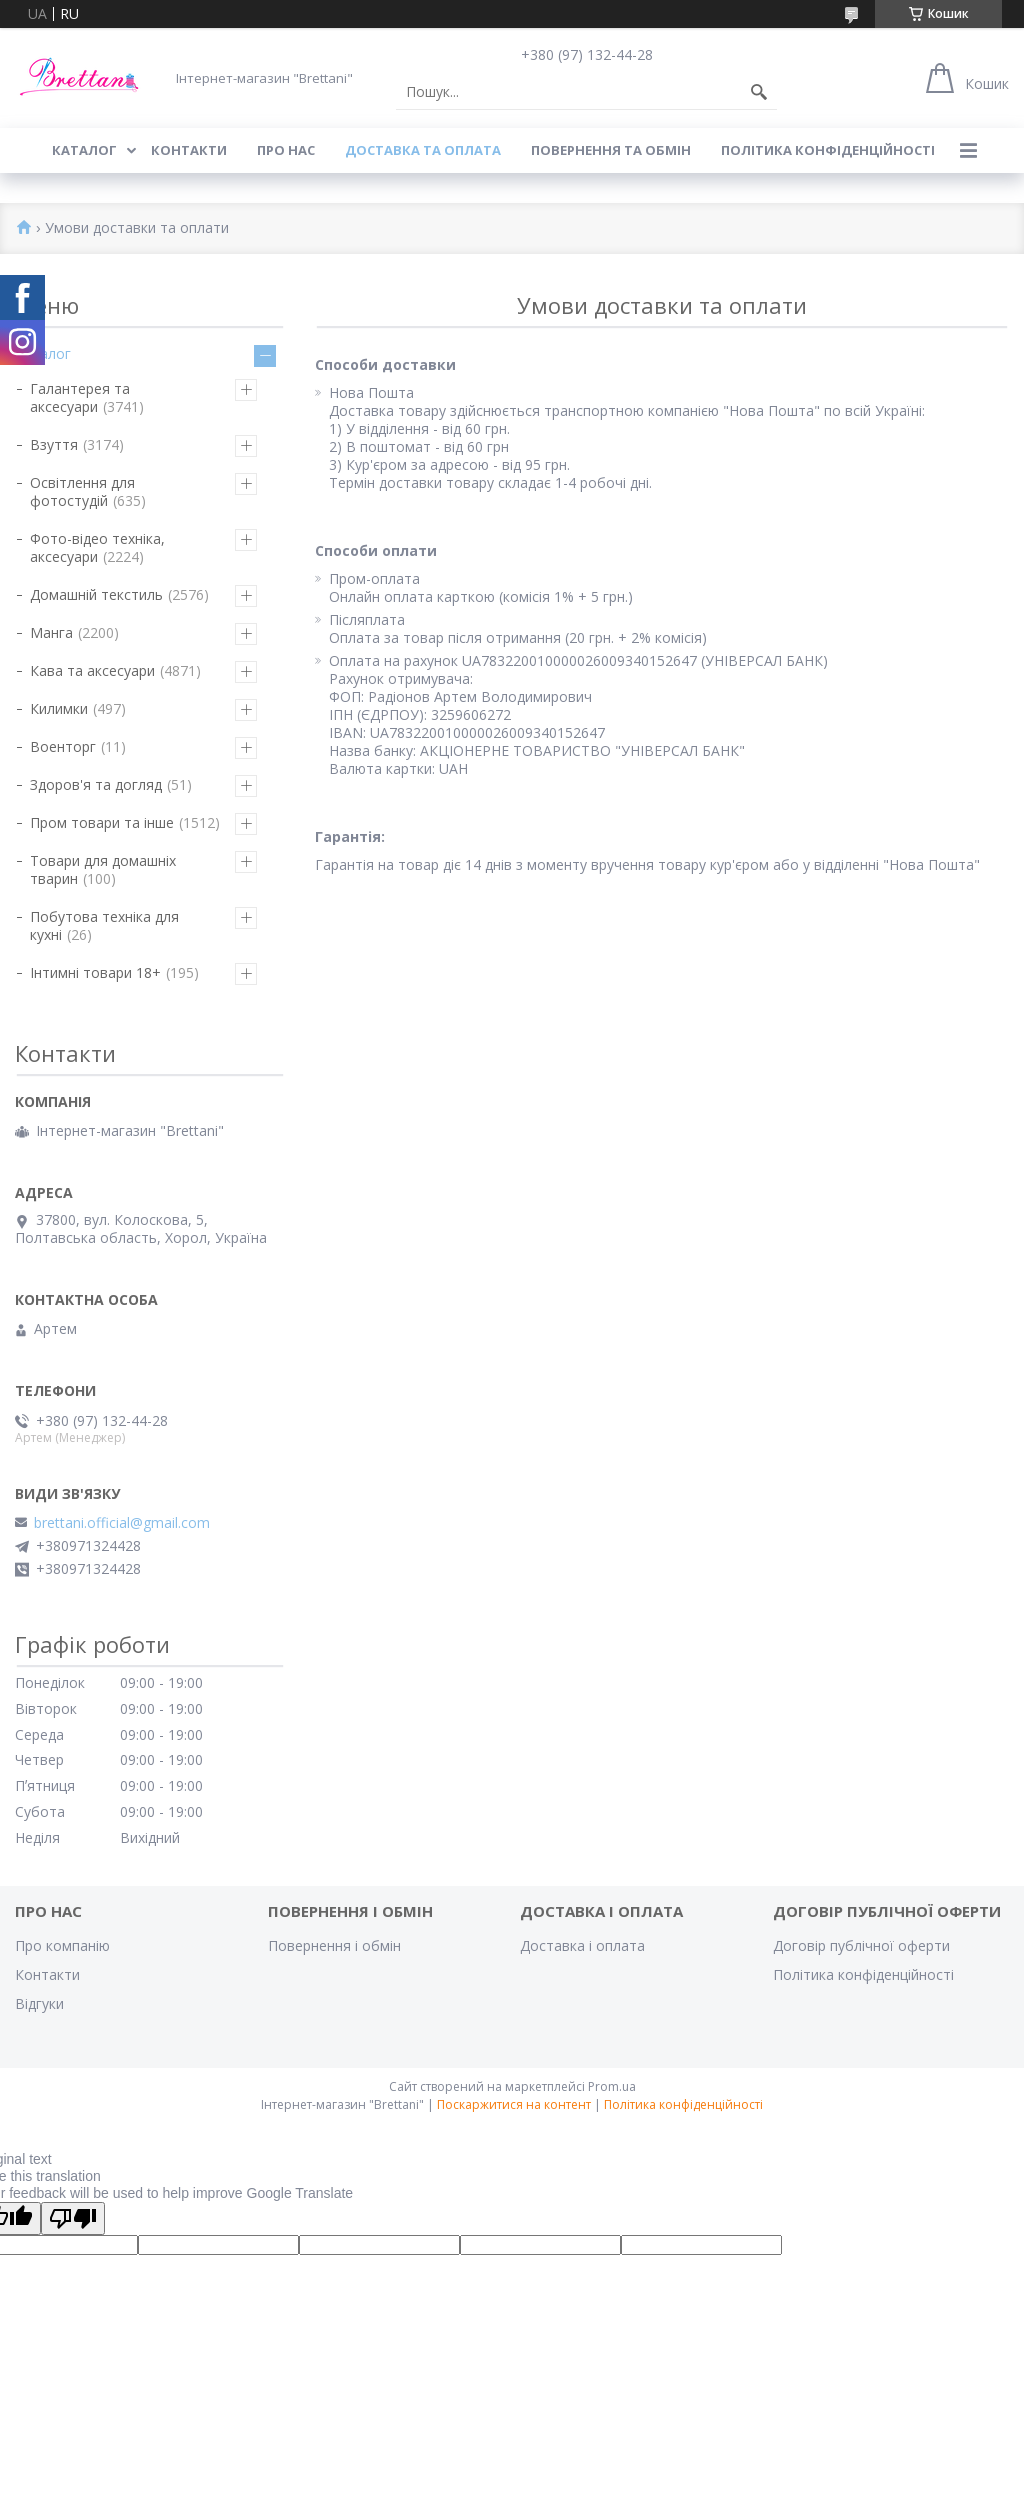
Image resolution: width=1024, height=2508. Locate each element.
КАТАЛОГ (84, 150)
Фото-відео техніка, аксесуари (97, 547)
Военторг (63, 746)
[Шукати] (759, 92)
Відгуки (39, 2003)
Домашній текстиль (96, 594)
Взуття (54, 444)
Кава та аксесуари (92, 670)
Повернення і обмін (334, 1945)
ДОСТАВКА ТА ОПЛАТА (423, 150)
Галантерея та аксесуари (80, 397)
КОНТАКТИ (189, 150)
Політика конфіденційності (828, 150)
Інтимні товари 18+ (95, 972)
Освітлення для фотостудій (82, 491)
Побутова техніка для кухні (104, 925)
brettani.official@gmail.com (122, 1523)
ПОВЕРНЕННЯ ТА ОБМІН (611, 150)
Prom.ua (612, 2086)
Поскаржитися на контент (514, 2104)
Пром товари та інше (102, 822)
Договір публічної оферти (861, 1945)
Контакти (47, 1974)
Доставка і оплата (582, 1945)
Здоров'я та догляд (96, 784)
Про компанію (62, 1945)
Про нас (286, 150)
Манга (51, 632)
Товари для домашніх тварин (103, 869)
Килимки (59, 708)
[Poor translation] (73, 2218)
